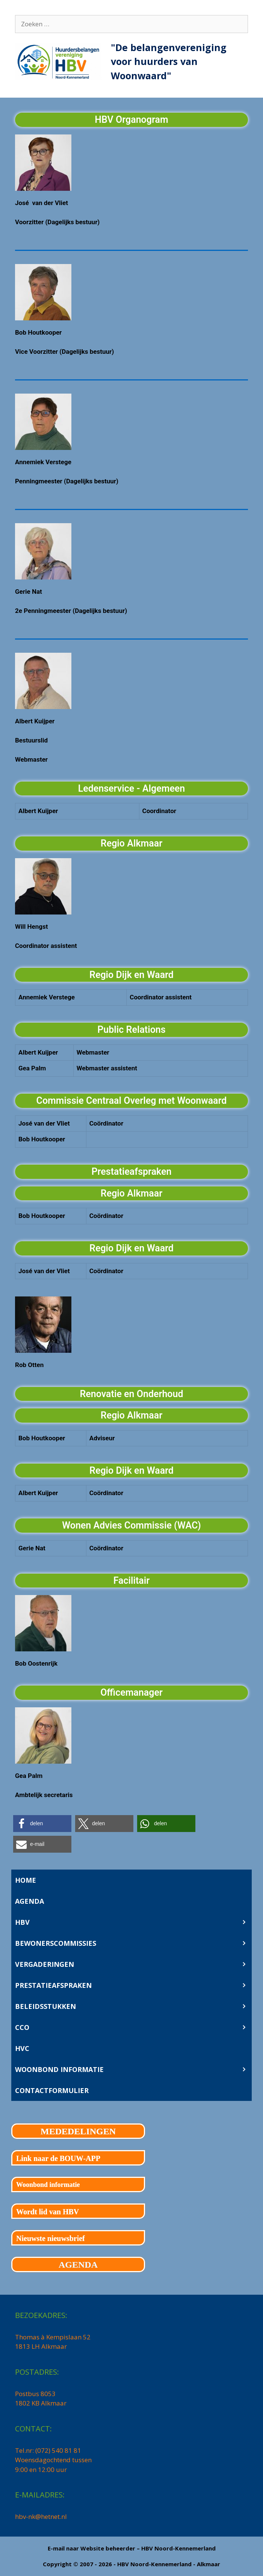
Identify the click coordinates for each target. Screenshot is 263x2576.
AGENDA (29, 1901)
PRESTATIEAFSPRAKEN (133, 1985)
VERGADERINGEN (133, 1964)
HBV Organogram (131, 119)
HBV (133, 1922)
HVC (22, 2048)
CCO (133, 2027)
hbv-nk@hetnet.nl (41, 2516)
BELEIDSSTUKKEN (133, 2006)
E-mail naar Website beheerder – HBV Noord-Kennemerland (132, 2548)
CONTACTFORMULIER (52, 2090)
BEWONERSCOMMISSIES (133, 1943)
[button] (42, 1823)
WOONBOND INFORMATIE (133, 2069)
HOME (25, 1880)
